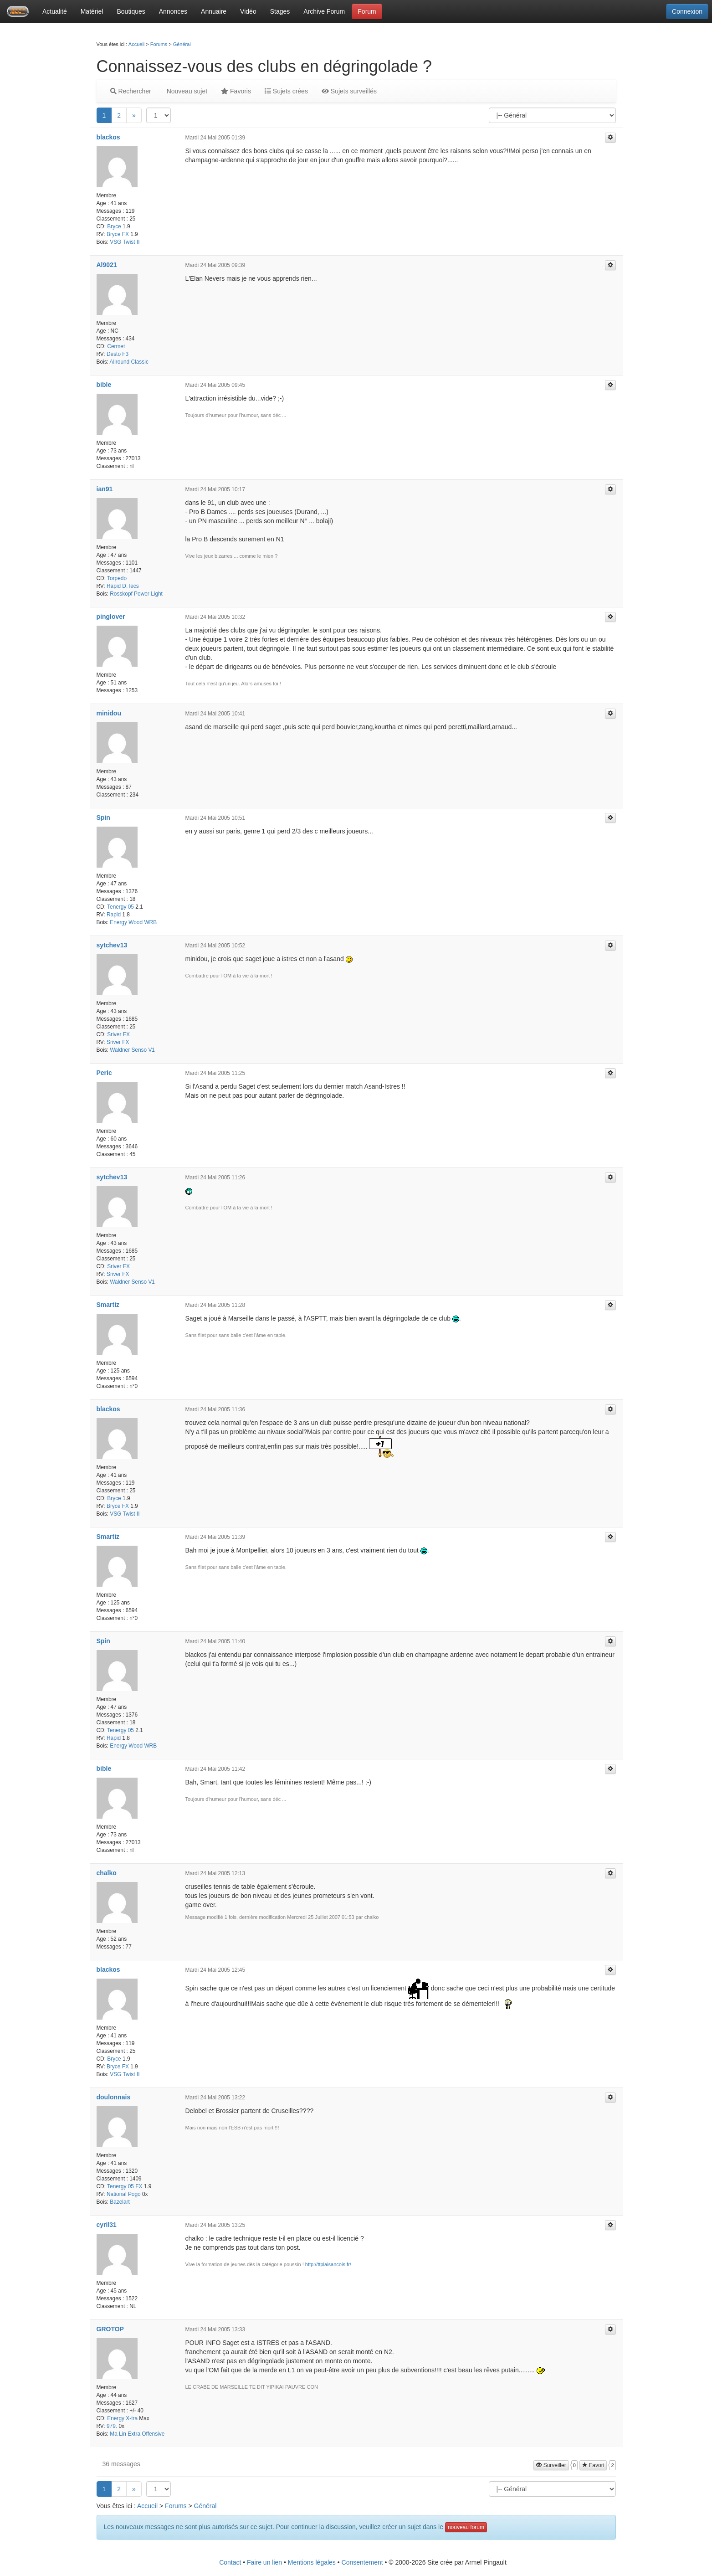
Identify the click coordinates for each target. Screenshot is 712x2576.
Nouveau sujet (186, 91)
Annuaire (213, 11)
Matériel (92, 11)
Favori (593, 2465)
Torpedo (117, 578)
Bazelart (120, 2202)
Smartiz (108, 1304)
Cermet (116, 346)
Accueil (136, 44)
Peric (104, 1072)
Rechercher (130, 91)
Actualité (54, 11)
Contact (230, 2562)
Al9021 (107, 264)
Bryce (114, 226)
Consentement (362, 2562)
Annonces (173, 11)
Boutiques (131, 11)
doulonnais (114, 2097)
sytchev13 (112, 945)
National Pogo (124, 2194)
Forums (158, 44)
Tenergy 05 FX (124, 2186)
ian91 (105, 489)
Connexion (687, 11)
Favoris (236, 91)
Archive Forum (324, 11)
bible (104, 384)
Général (182, 44)
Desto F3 (117, 354)
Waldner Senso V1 (132, 1050)
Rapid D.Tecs (123, 586)
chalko (107, 1873)
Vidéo (248, 11)
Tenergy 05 (120, 907)
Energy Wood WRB (133, 922)
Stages (280, 11)
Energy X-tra (122, 2418)
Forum (367, 11)
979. (112, 2426)
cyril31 (107, 2224)
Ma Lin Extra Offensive (137, 2434)
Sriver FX (118, 1034)
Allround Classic (129, 362)
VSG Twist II (124, 242)
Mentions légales (312, 2562)
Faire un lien (264, 2562)
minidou (109, 713)
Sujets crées (286, 91)
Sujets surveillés (349, 91)
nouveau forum (466, 2527)
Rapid (114, 914)
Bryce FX (118, 234)
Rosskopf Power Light (136, 594)
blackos (108, 137)
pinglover (111, 616)
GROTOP (110, 2329)
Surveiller (551, 2465)
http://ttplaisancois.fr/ (328, 2264)
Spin (103, 817)
